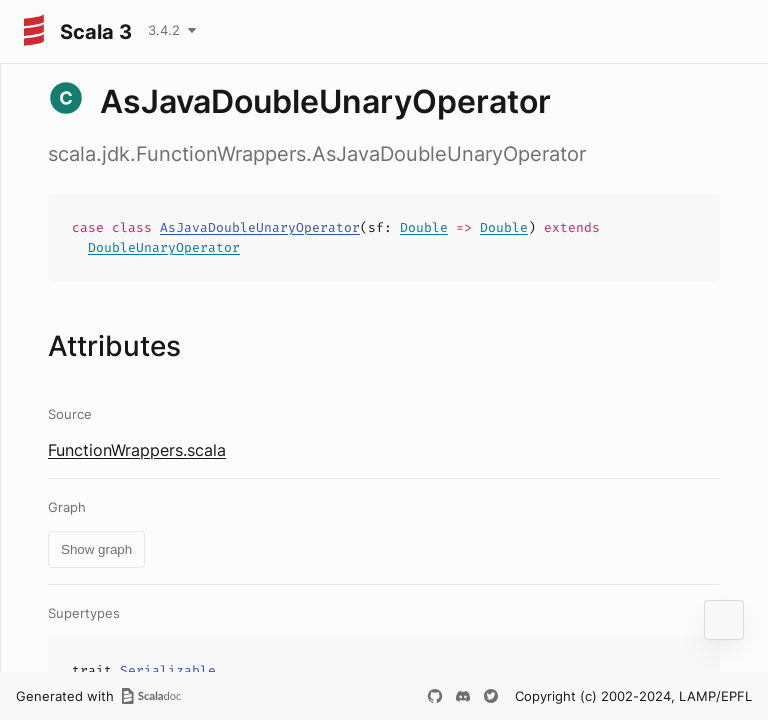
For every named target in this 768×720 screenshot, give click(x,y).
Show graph (96, 549)
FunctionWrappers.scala (137, 450)
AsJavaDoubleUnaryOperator (260, 227)
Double (424, 227)
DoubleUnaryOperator (164, 247)
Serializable (168, 670)
